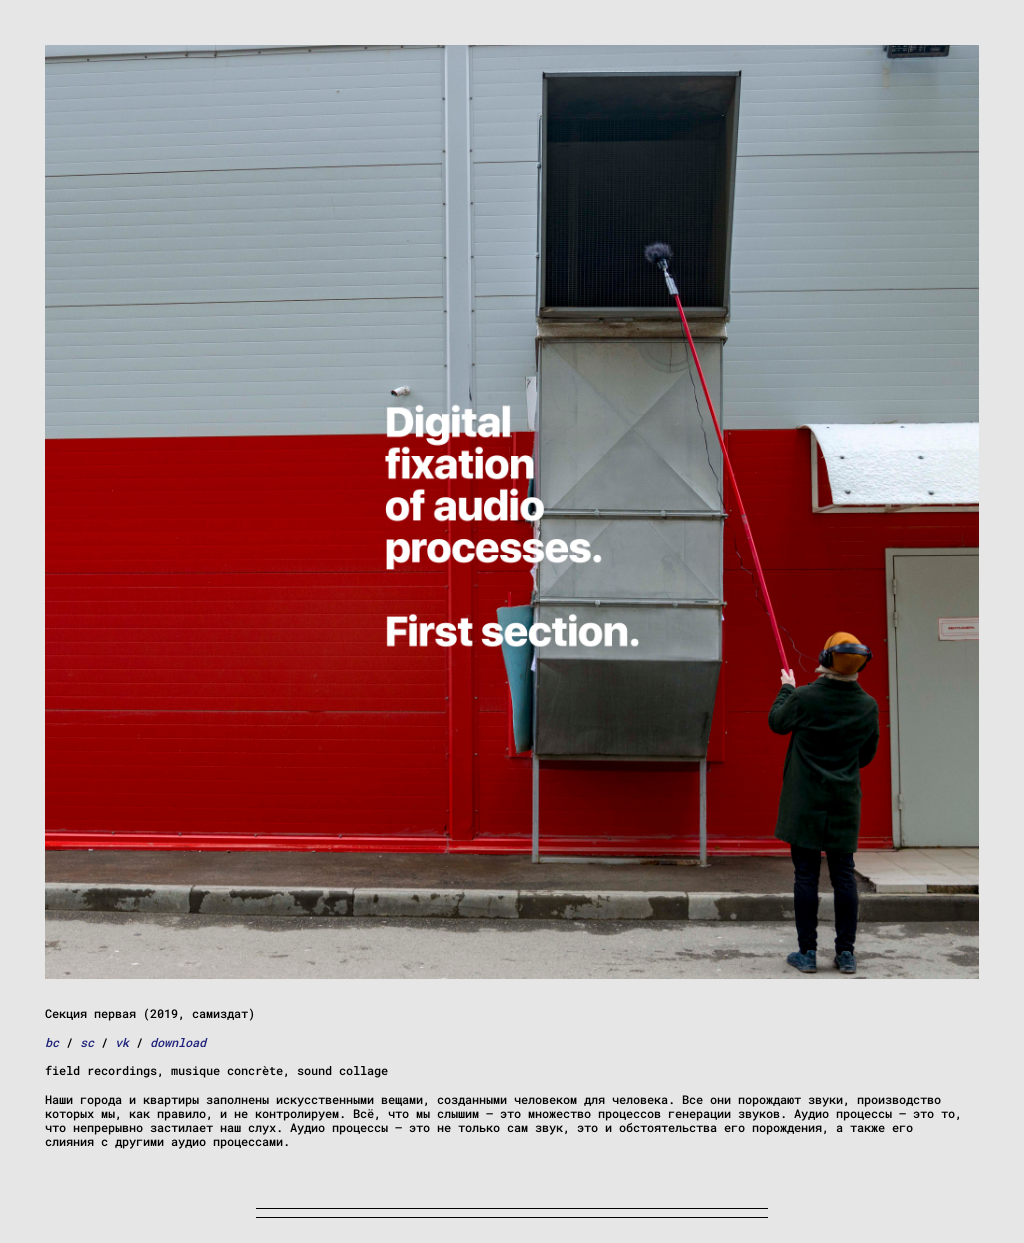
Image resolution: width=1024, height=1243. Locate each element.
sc (87, 1042)
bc (52, 1042)
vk (122, 1042)
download (178, 1042)
